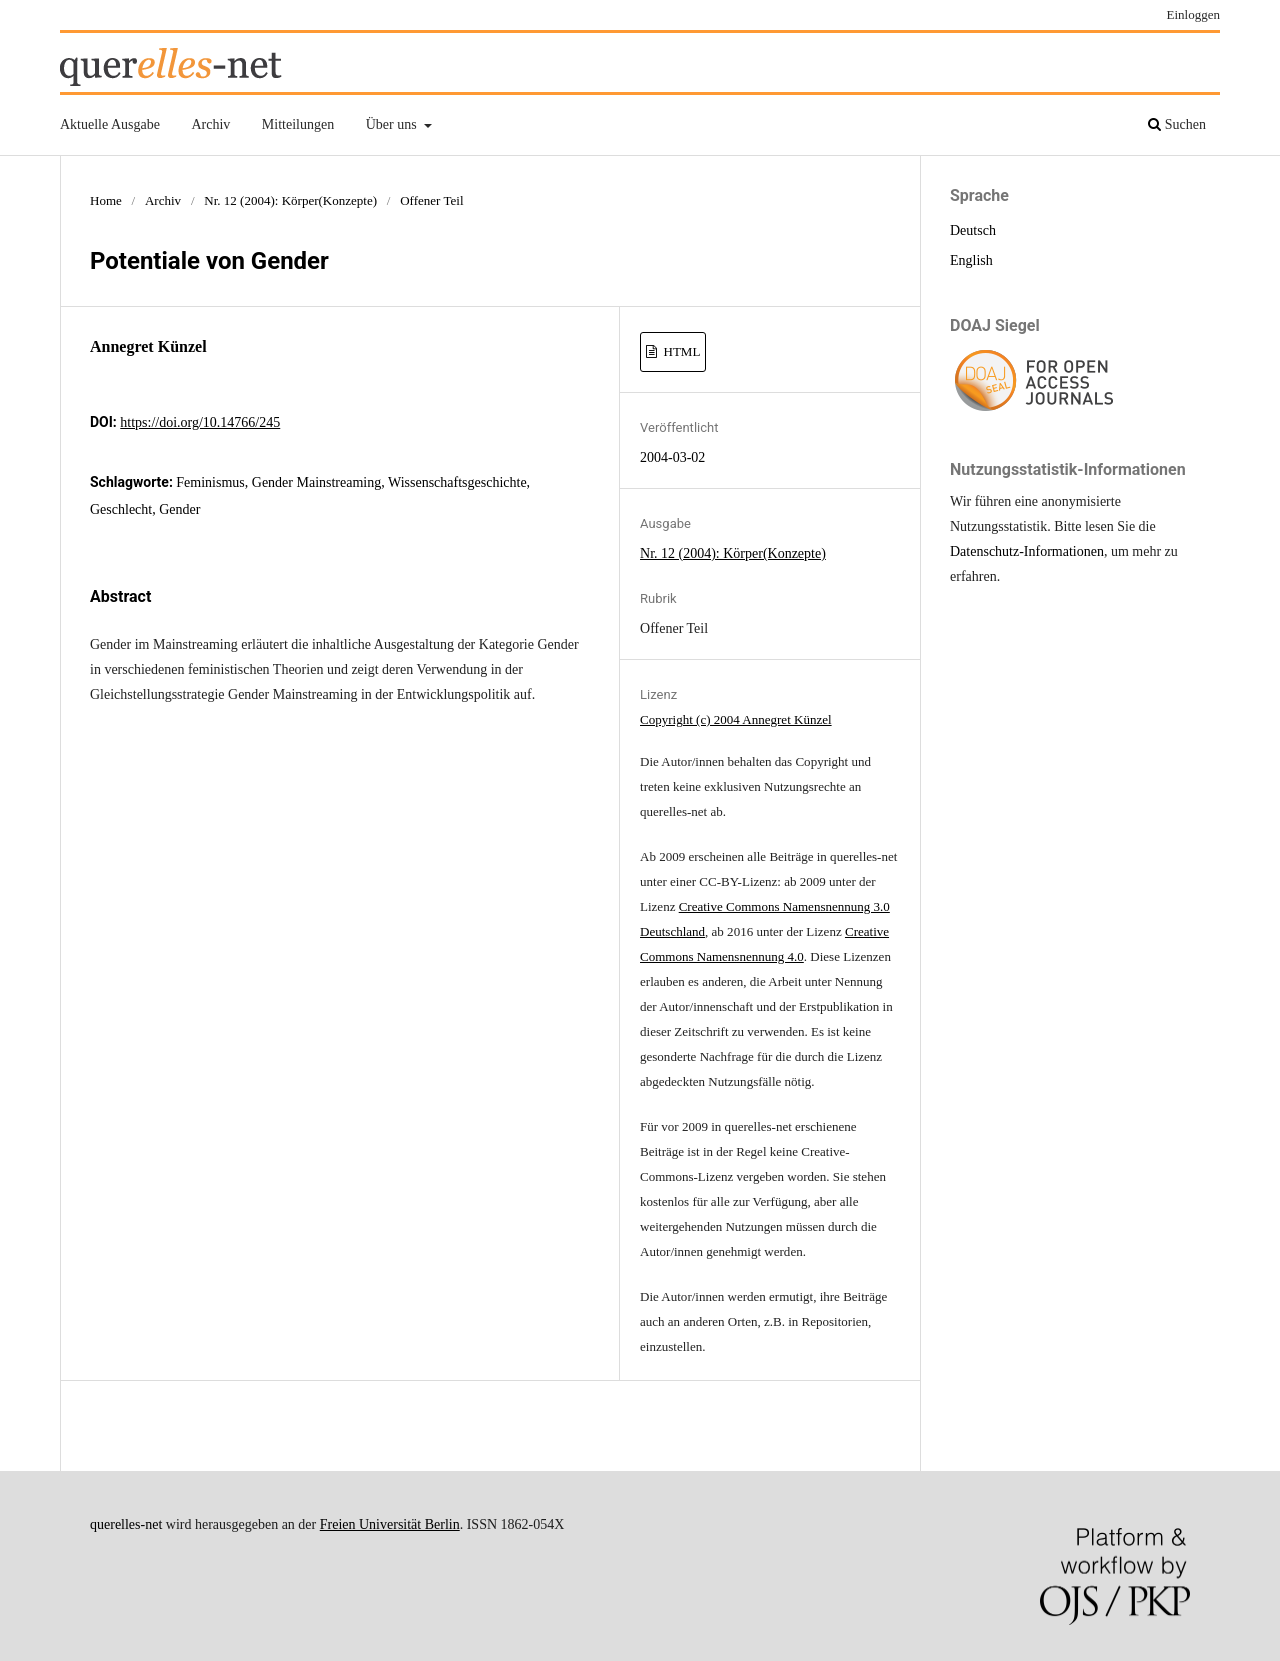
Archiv (210, 124)
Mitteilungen (298, 124)
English (971, 260)
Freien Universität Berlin (390, 1524)
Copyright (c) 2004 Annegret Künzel (736, 719)
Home (106, 200)
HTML (680, 351)
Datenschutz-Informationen (1027, 551)
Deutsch (973, 230)
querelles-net (126, 1524)
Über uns (393, 124)
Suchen (1177, 124)
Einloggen (1194, 14)
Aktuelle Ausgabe (110, 124)
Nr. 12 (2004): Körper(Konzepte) (290, 200)
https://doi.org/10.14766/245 (200, 422)
